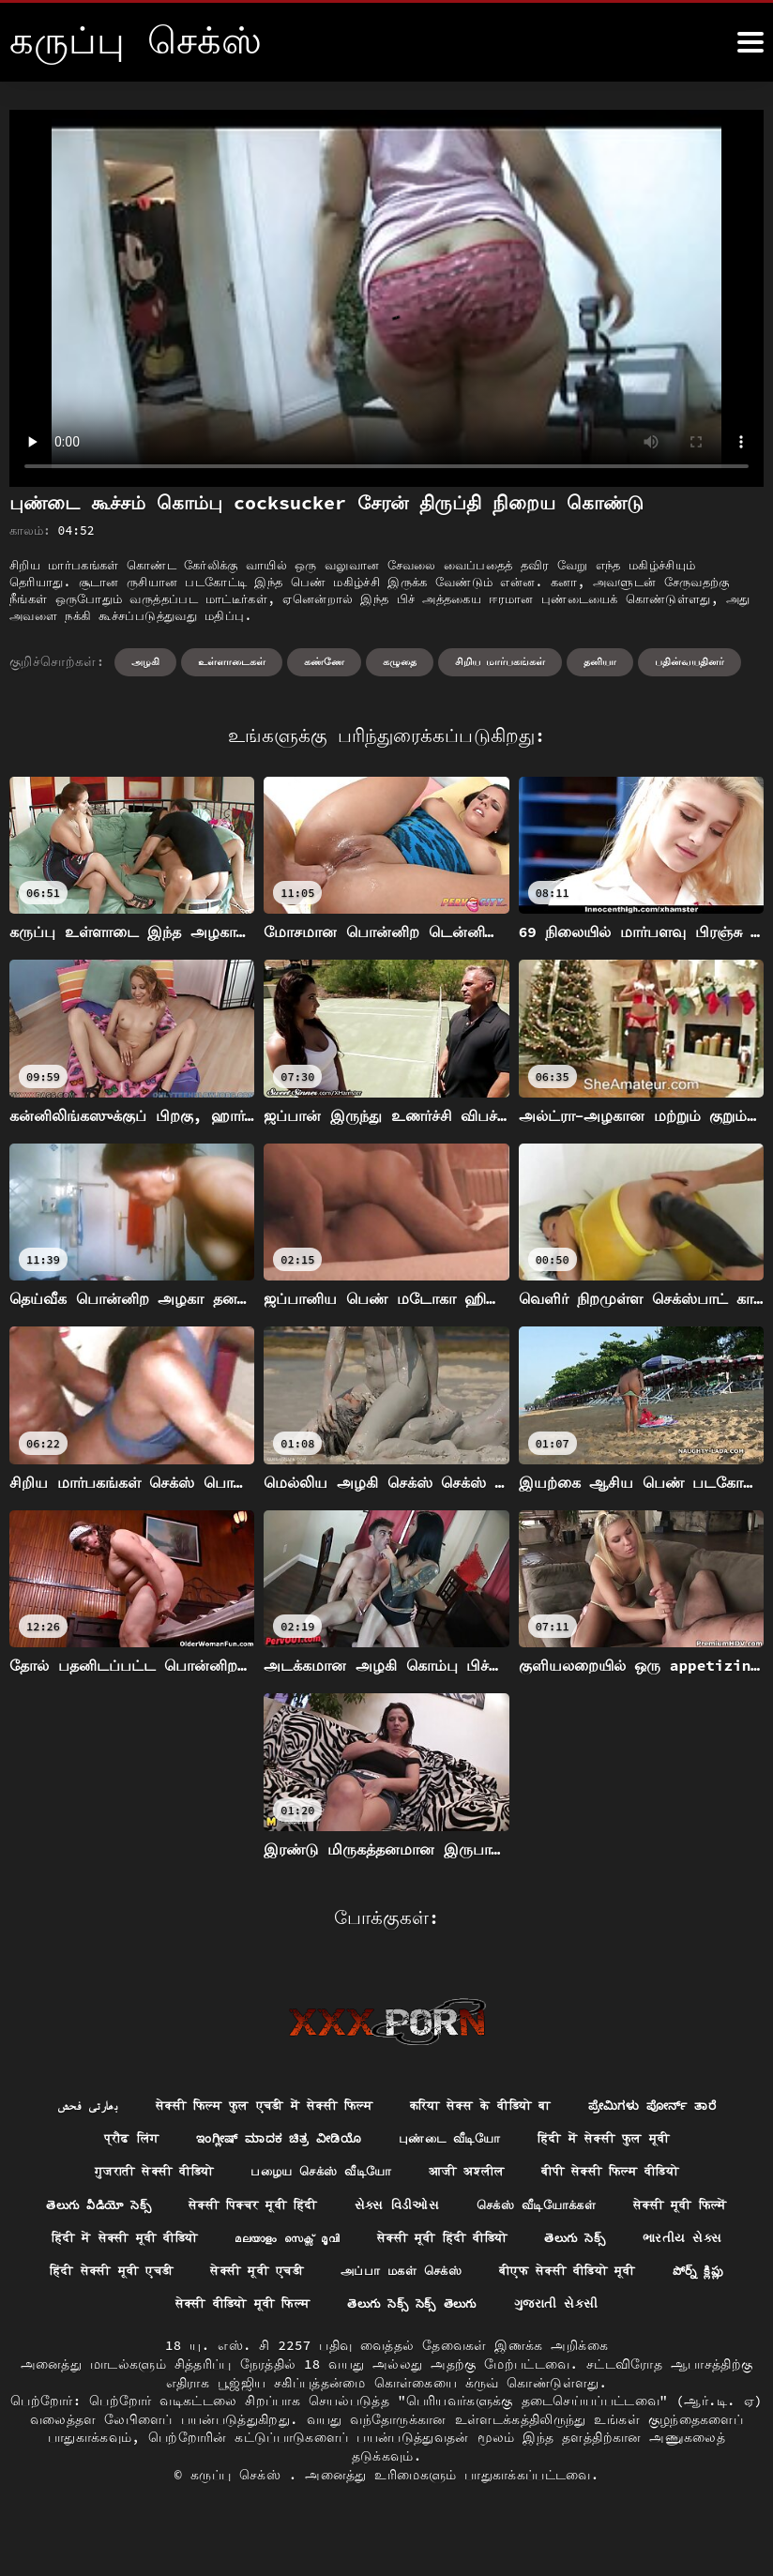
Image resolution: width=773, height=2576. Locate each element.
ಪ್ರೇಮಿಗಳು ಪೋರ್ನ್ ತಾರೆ (671, 2106)
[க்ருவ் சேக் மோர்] (750, 42)
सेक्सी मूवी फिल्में (119, 2243)
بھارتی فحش (64, 2106)
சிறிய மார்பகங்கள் (500, 661)
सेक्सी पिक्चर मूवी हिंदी (316, 2209)
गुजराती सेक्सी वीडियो (137, 2175)
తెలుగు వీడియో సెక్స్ (149, 2209)
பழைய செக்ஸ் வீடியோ (316, 2175)
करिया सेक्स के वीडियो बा (485, 2106)
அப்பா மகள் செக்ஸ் (654, 2278)
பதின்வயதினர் (689, 661)
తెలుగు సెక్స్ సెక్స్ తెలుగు (621, 2313)
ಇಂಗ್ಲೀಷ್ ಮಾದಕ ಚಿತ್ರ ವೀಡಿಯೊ (272, 2140)
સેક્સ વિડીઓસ (469, 2209)
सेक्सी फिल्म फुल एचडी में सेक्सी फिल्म (252, 2106)
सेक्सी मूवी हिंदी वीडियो (632, 2243)
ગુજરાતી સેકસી (386, 2348)
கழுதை (400, 661)
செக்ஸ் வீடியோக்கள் (617, 2209)
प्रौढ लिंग (113, 2140)
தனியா (600, 661)
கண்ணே (324, 661)
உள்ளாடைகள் (231, 661)
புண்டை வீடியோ (455, 2140)
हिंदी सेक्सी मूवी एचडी (345, 2278)
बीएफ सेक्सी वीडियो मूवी (155, 2313)
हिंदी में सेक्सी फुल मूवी (619, 2140)
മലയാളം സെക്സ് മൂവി (465, 2243)
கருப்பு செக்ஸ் (239, 2518)
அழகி (145, 661)
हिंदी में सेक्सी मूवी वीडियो (289, 2243)
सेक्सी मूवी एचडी (500, 2278)
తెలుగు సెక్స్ (87, 2278)
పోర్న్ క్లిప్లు (296, 2313)
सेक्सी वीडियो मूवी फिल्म (436, 2313)
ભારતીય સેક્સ (199, 2278)
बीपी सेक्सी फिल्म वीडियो (625, 2175)
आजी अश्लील (470, 2175)
